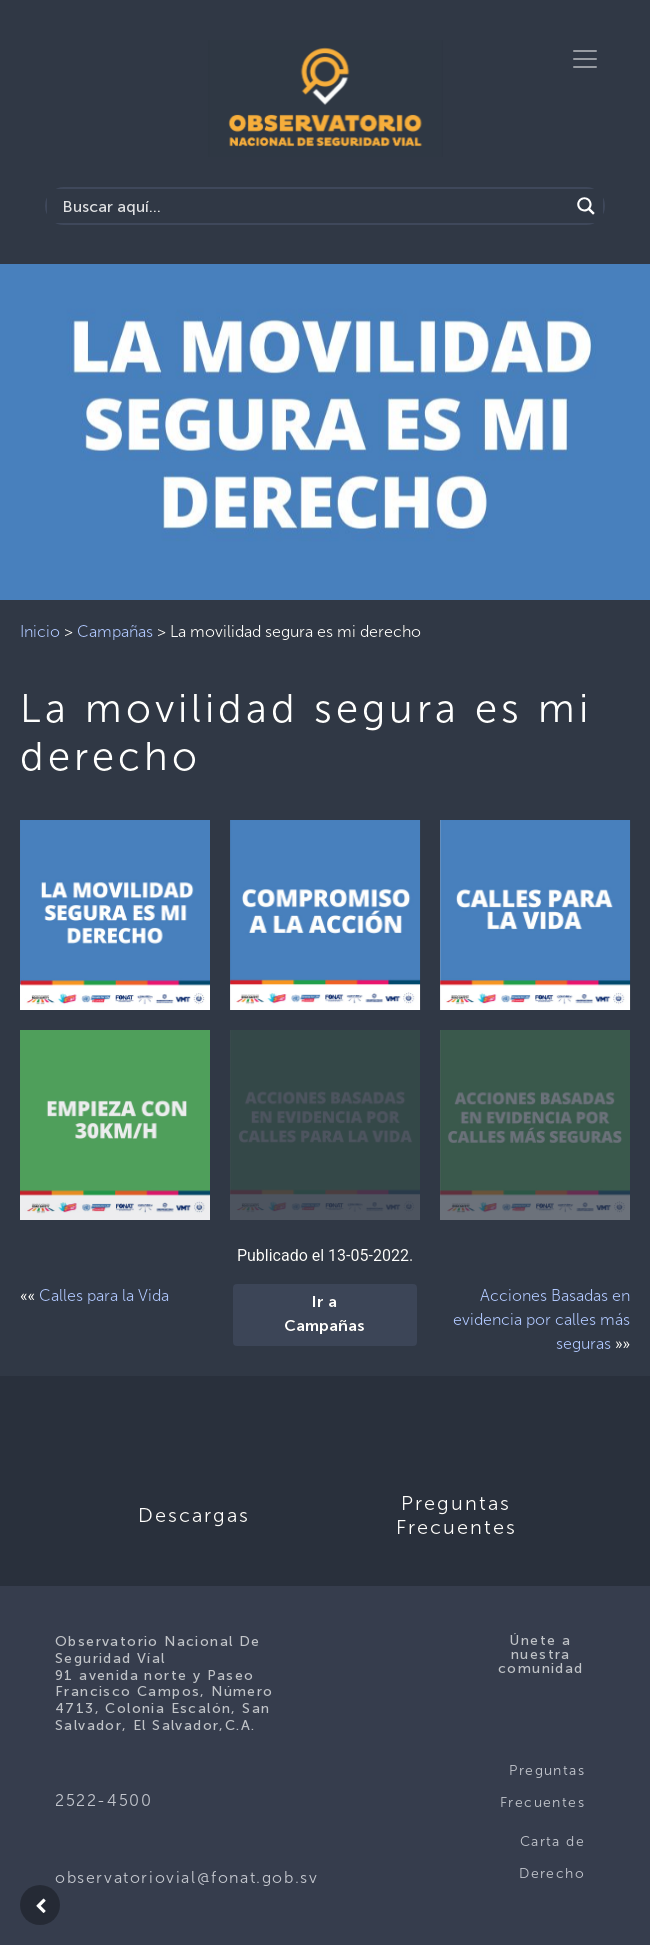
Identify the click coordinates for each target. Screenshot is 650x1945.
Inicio (40, 631)
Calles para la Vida (104, 1295)
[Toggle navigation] (585, 59)
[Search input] (313, 206)
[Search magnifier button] (586, 206)
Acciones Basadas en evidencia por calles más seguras (541, 1319)
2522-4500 (103, 1800)
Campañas (115, 631)
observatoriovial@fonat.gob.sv (186, 1877)
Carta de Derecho (552, 1857)
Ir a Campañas (324, 1315)
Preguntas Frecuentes (542, 1786)
